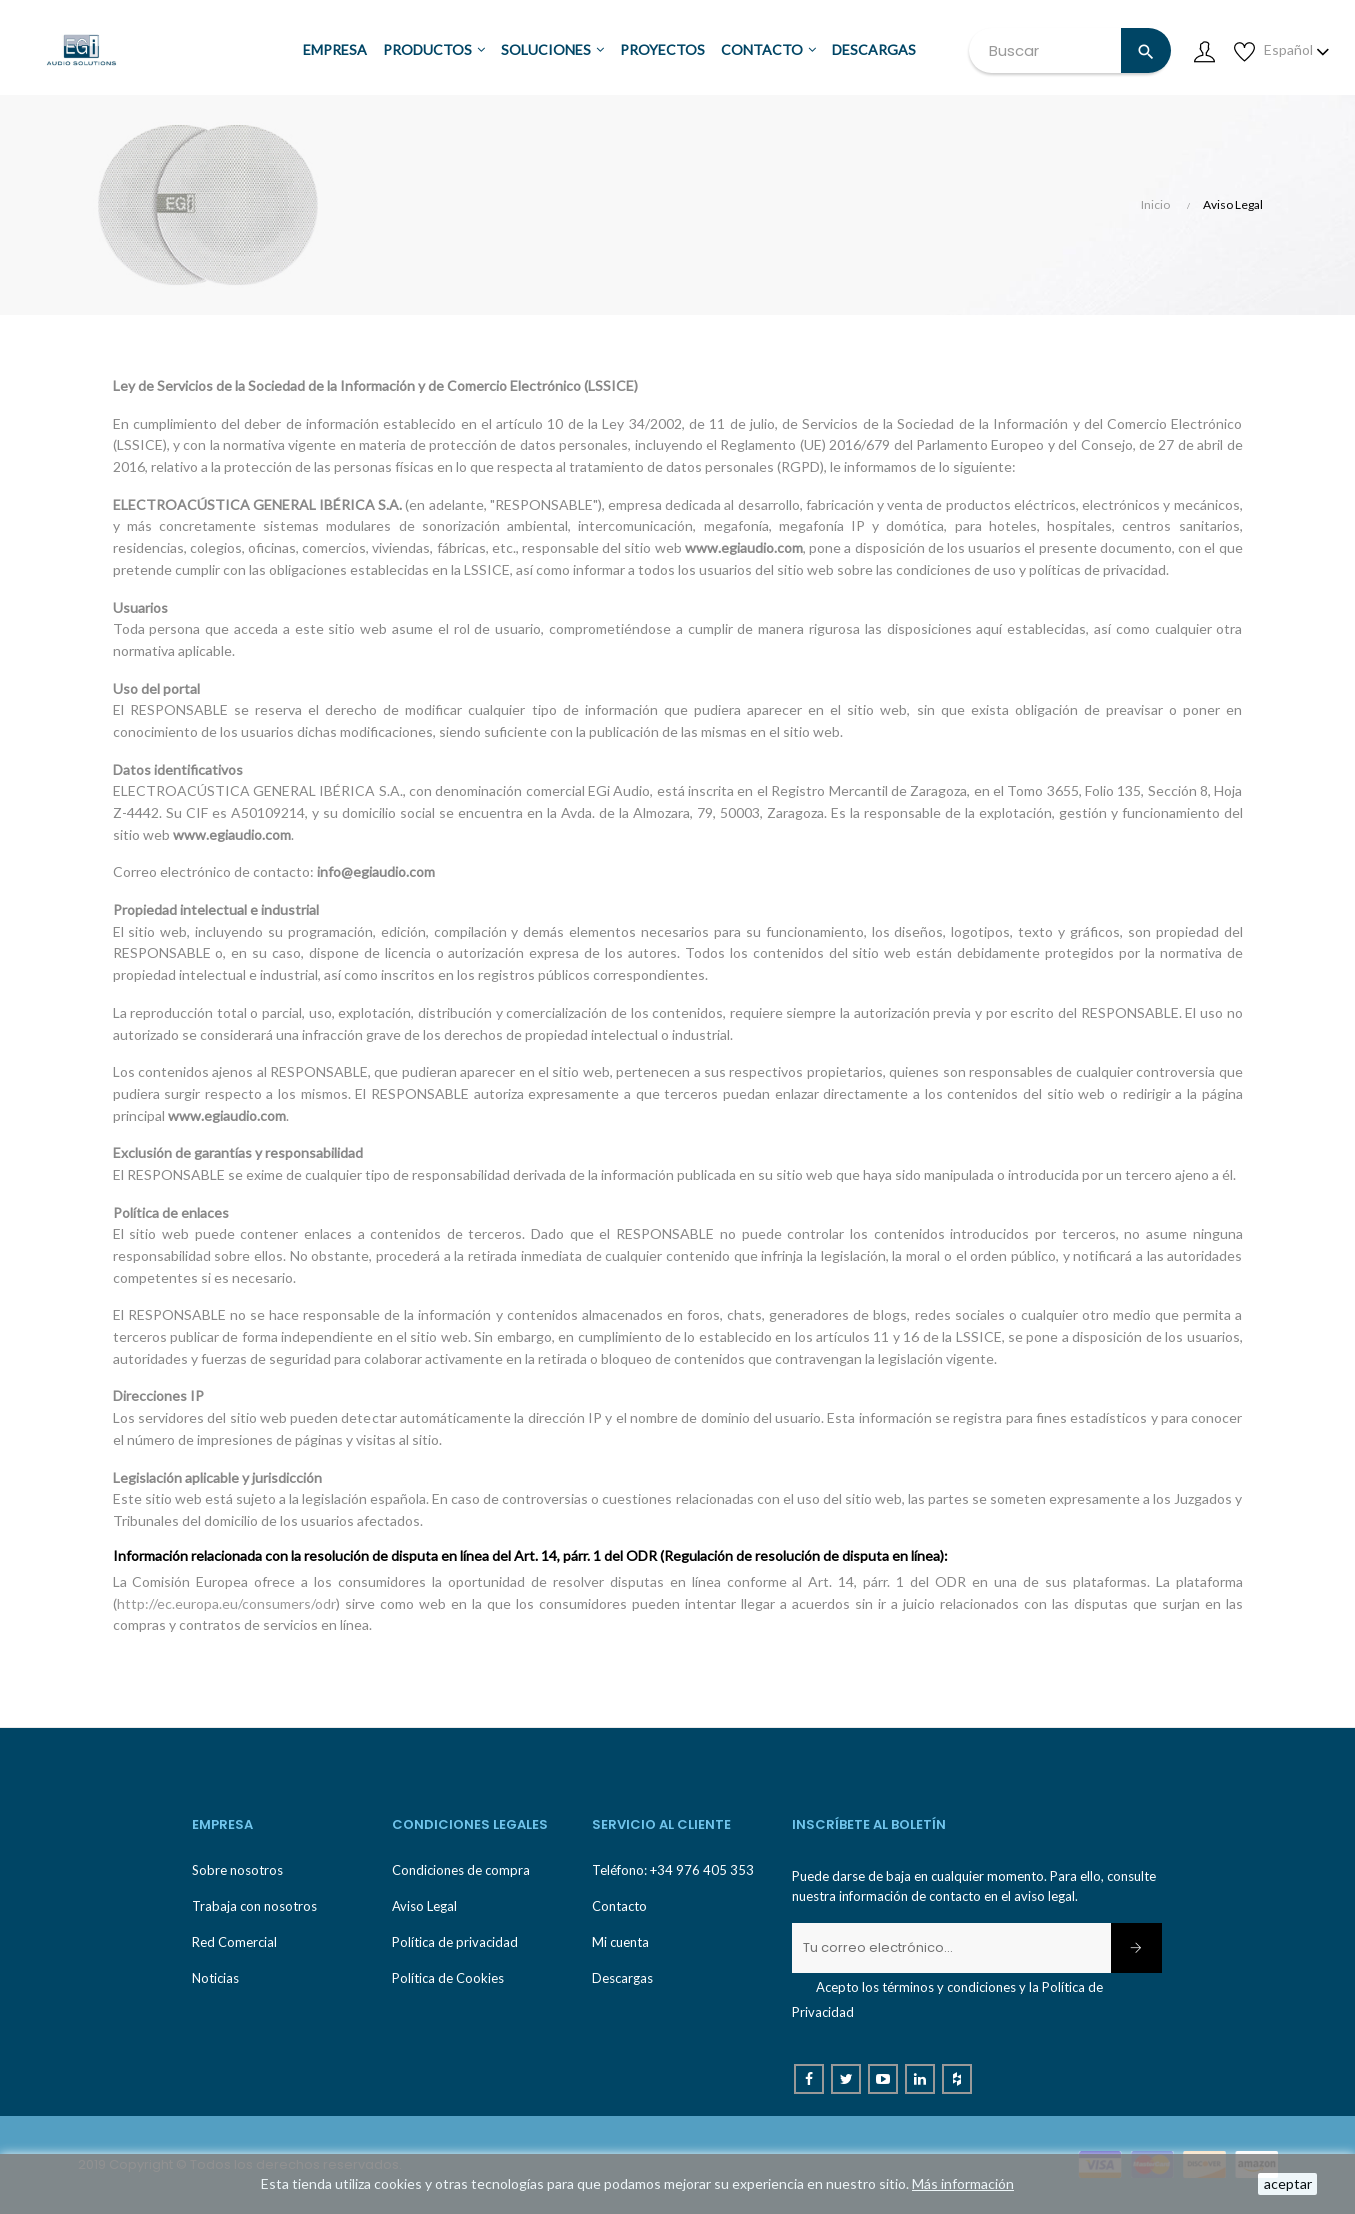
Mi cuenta (620, 1942)
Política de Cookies (448, 1978)
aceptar (1288, 2183)
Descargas (622, 1978)
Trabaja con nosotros (254, 1906)
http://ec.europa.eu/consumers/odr (226, 1603)
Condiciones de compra (461, 1870)
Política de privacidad (455, 1942)
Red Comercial (234, 1942)
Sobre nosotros (237, 1870)
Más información (963, 2183)
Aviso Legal (424, 1906)
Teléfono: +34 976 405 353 (673, 1870)
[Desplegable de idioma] (1297, 50)
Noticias (215, 1978)
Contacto (619, 1906)
